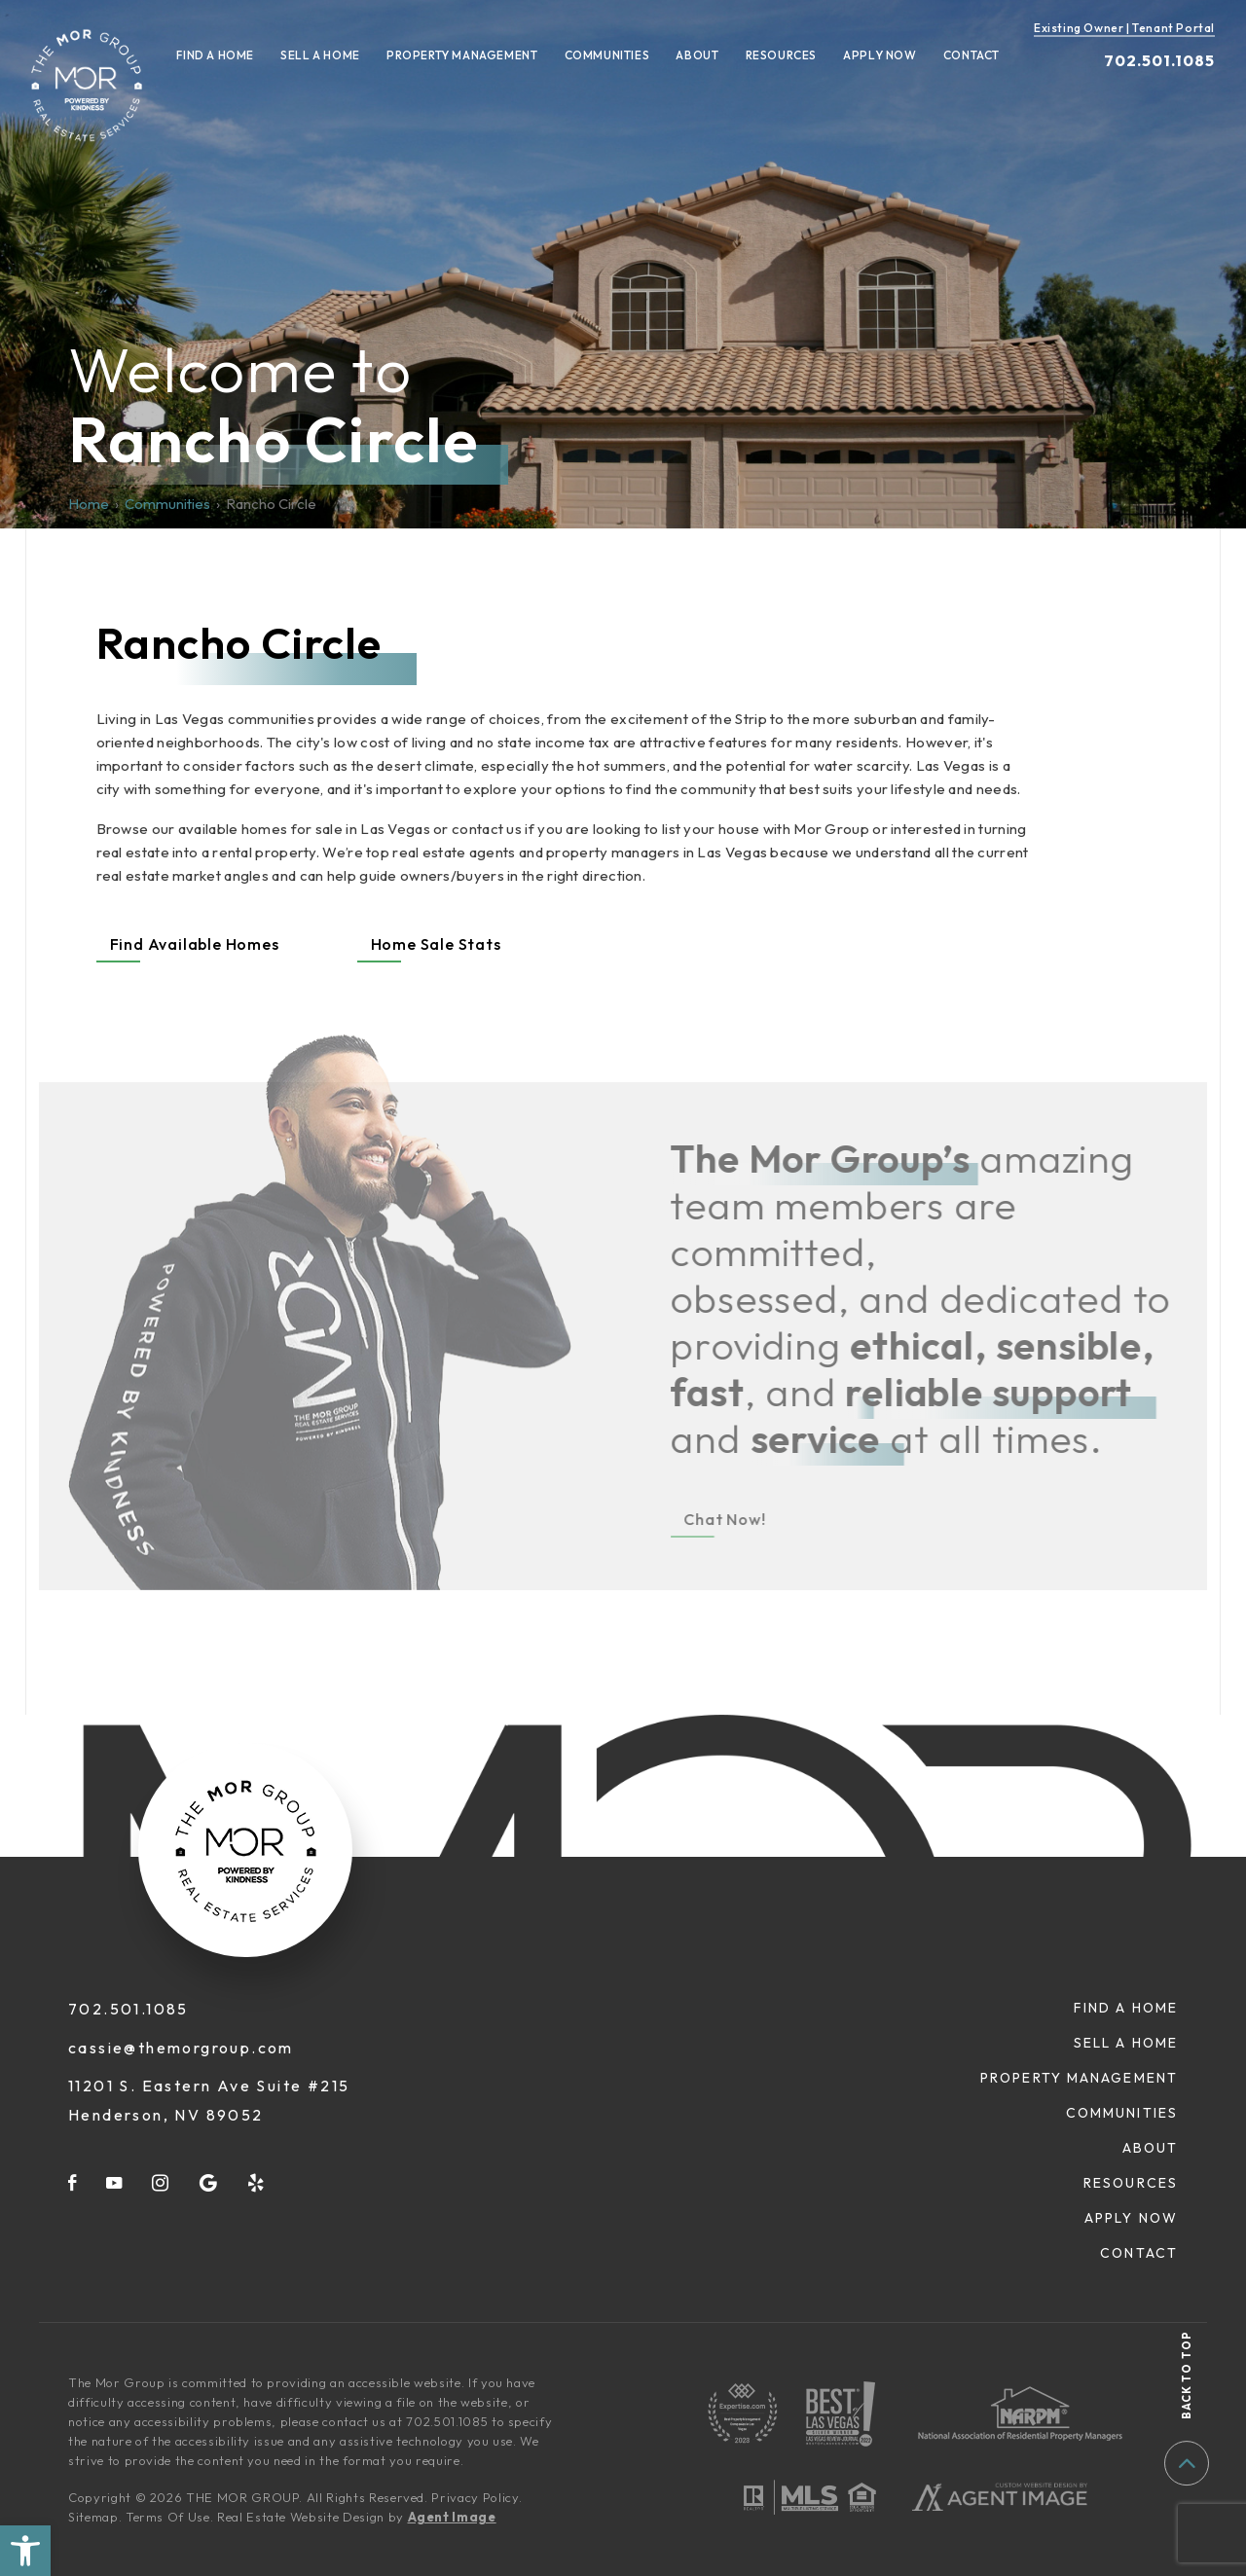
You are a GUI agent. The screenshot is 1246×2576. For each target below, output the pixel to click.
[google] (209, 2182)
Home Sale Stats (436, 944)
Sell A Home (320, 55)
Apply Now (879, 55)
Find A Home (215, 55)
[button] (25, 2550)
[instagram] (161, 2182)
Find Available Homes (194, 944)
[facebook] (73, 2182)
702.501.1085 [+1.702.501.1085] (1159, 60)
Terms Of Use (168, 2516)
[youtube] (115, 2182)
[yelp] (257, 2182)
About (697, 55)
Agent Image (452, 2516)
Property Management (461, 55)
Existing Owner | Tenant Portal (1124, 27)
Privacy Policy (474, 2497)
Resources (781, 55)
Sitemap (93, 2516)
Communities (607, 55)
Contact (971, 55)
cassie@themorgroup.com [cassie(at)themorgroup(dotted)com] (181, 2047)
